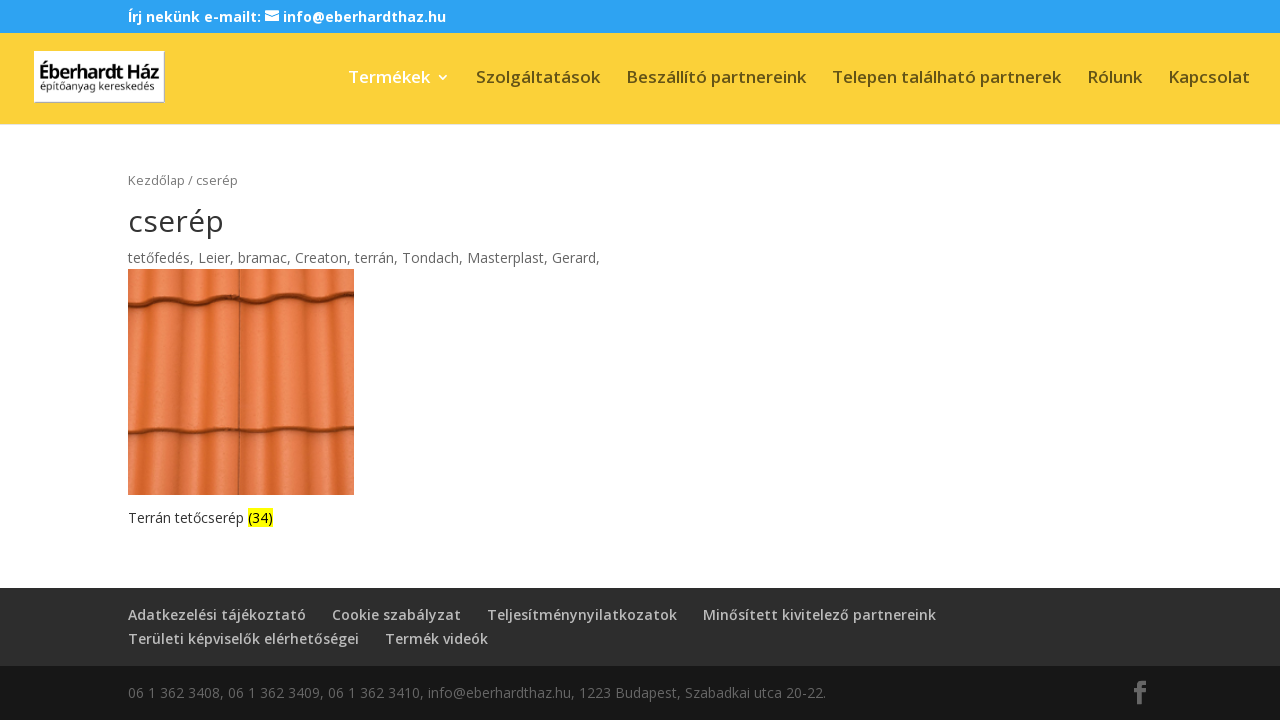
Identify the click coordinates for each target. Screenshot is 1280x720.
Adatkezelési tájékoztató (217, 614)
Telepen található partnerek (946, 79)
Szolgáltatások (538, 79)
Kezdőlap (156, 180)
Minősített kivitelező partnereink (819, 614)
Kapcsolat (1209, 79)
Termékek (389, 79)
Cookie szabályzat (396, 614)
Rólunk (1114, 79)
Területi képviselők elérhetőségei (243, 638)
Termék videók (436, 638)
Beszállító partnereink (716, 79)
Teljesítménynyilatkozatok (582, 614)
